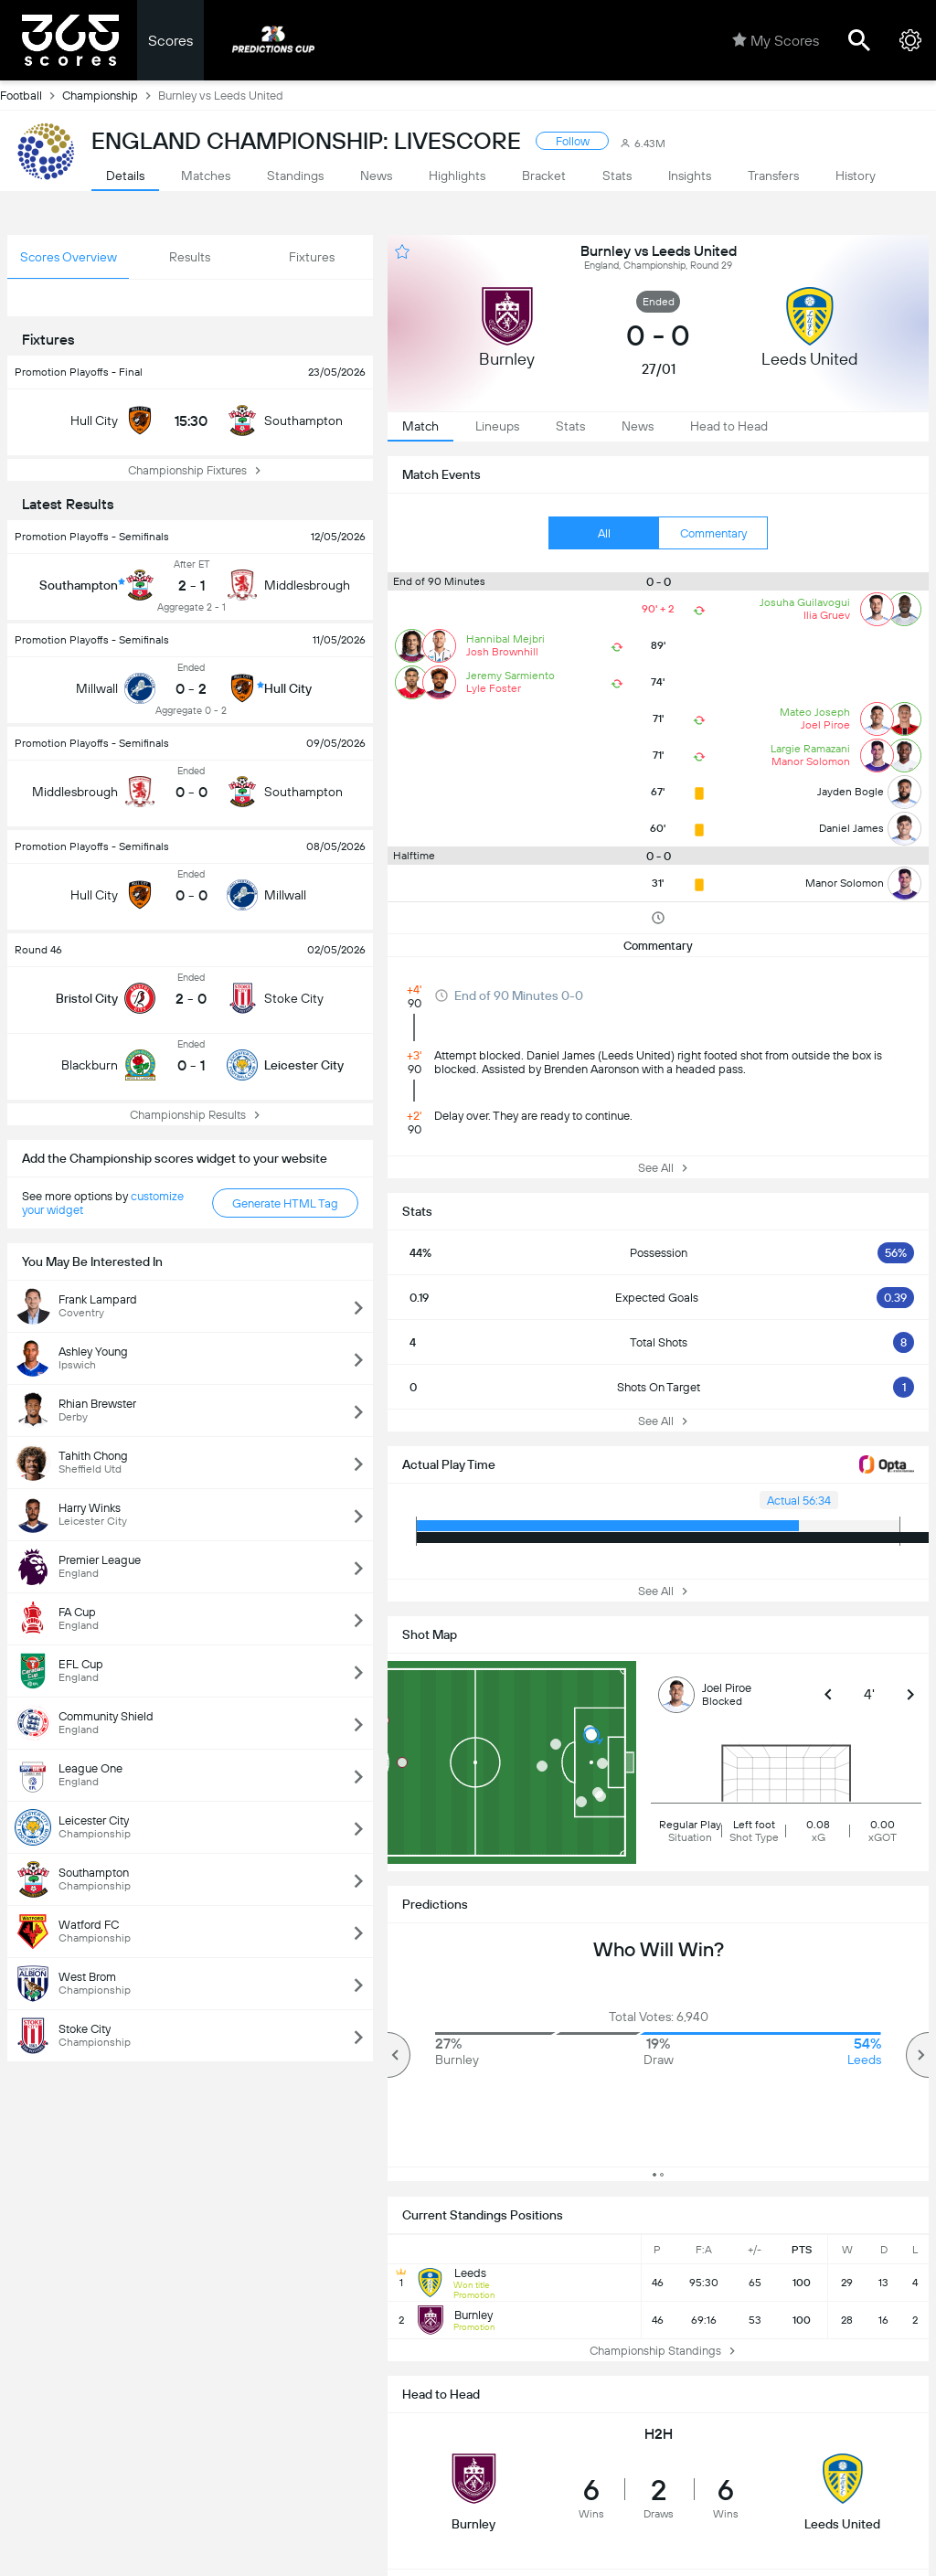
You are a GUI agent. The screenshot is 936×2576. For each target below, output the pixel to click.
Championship (110, 95)
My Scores (775, 40)
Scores (170, 40)
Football (31, 95)
